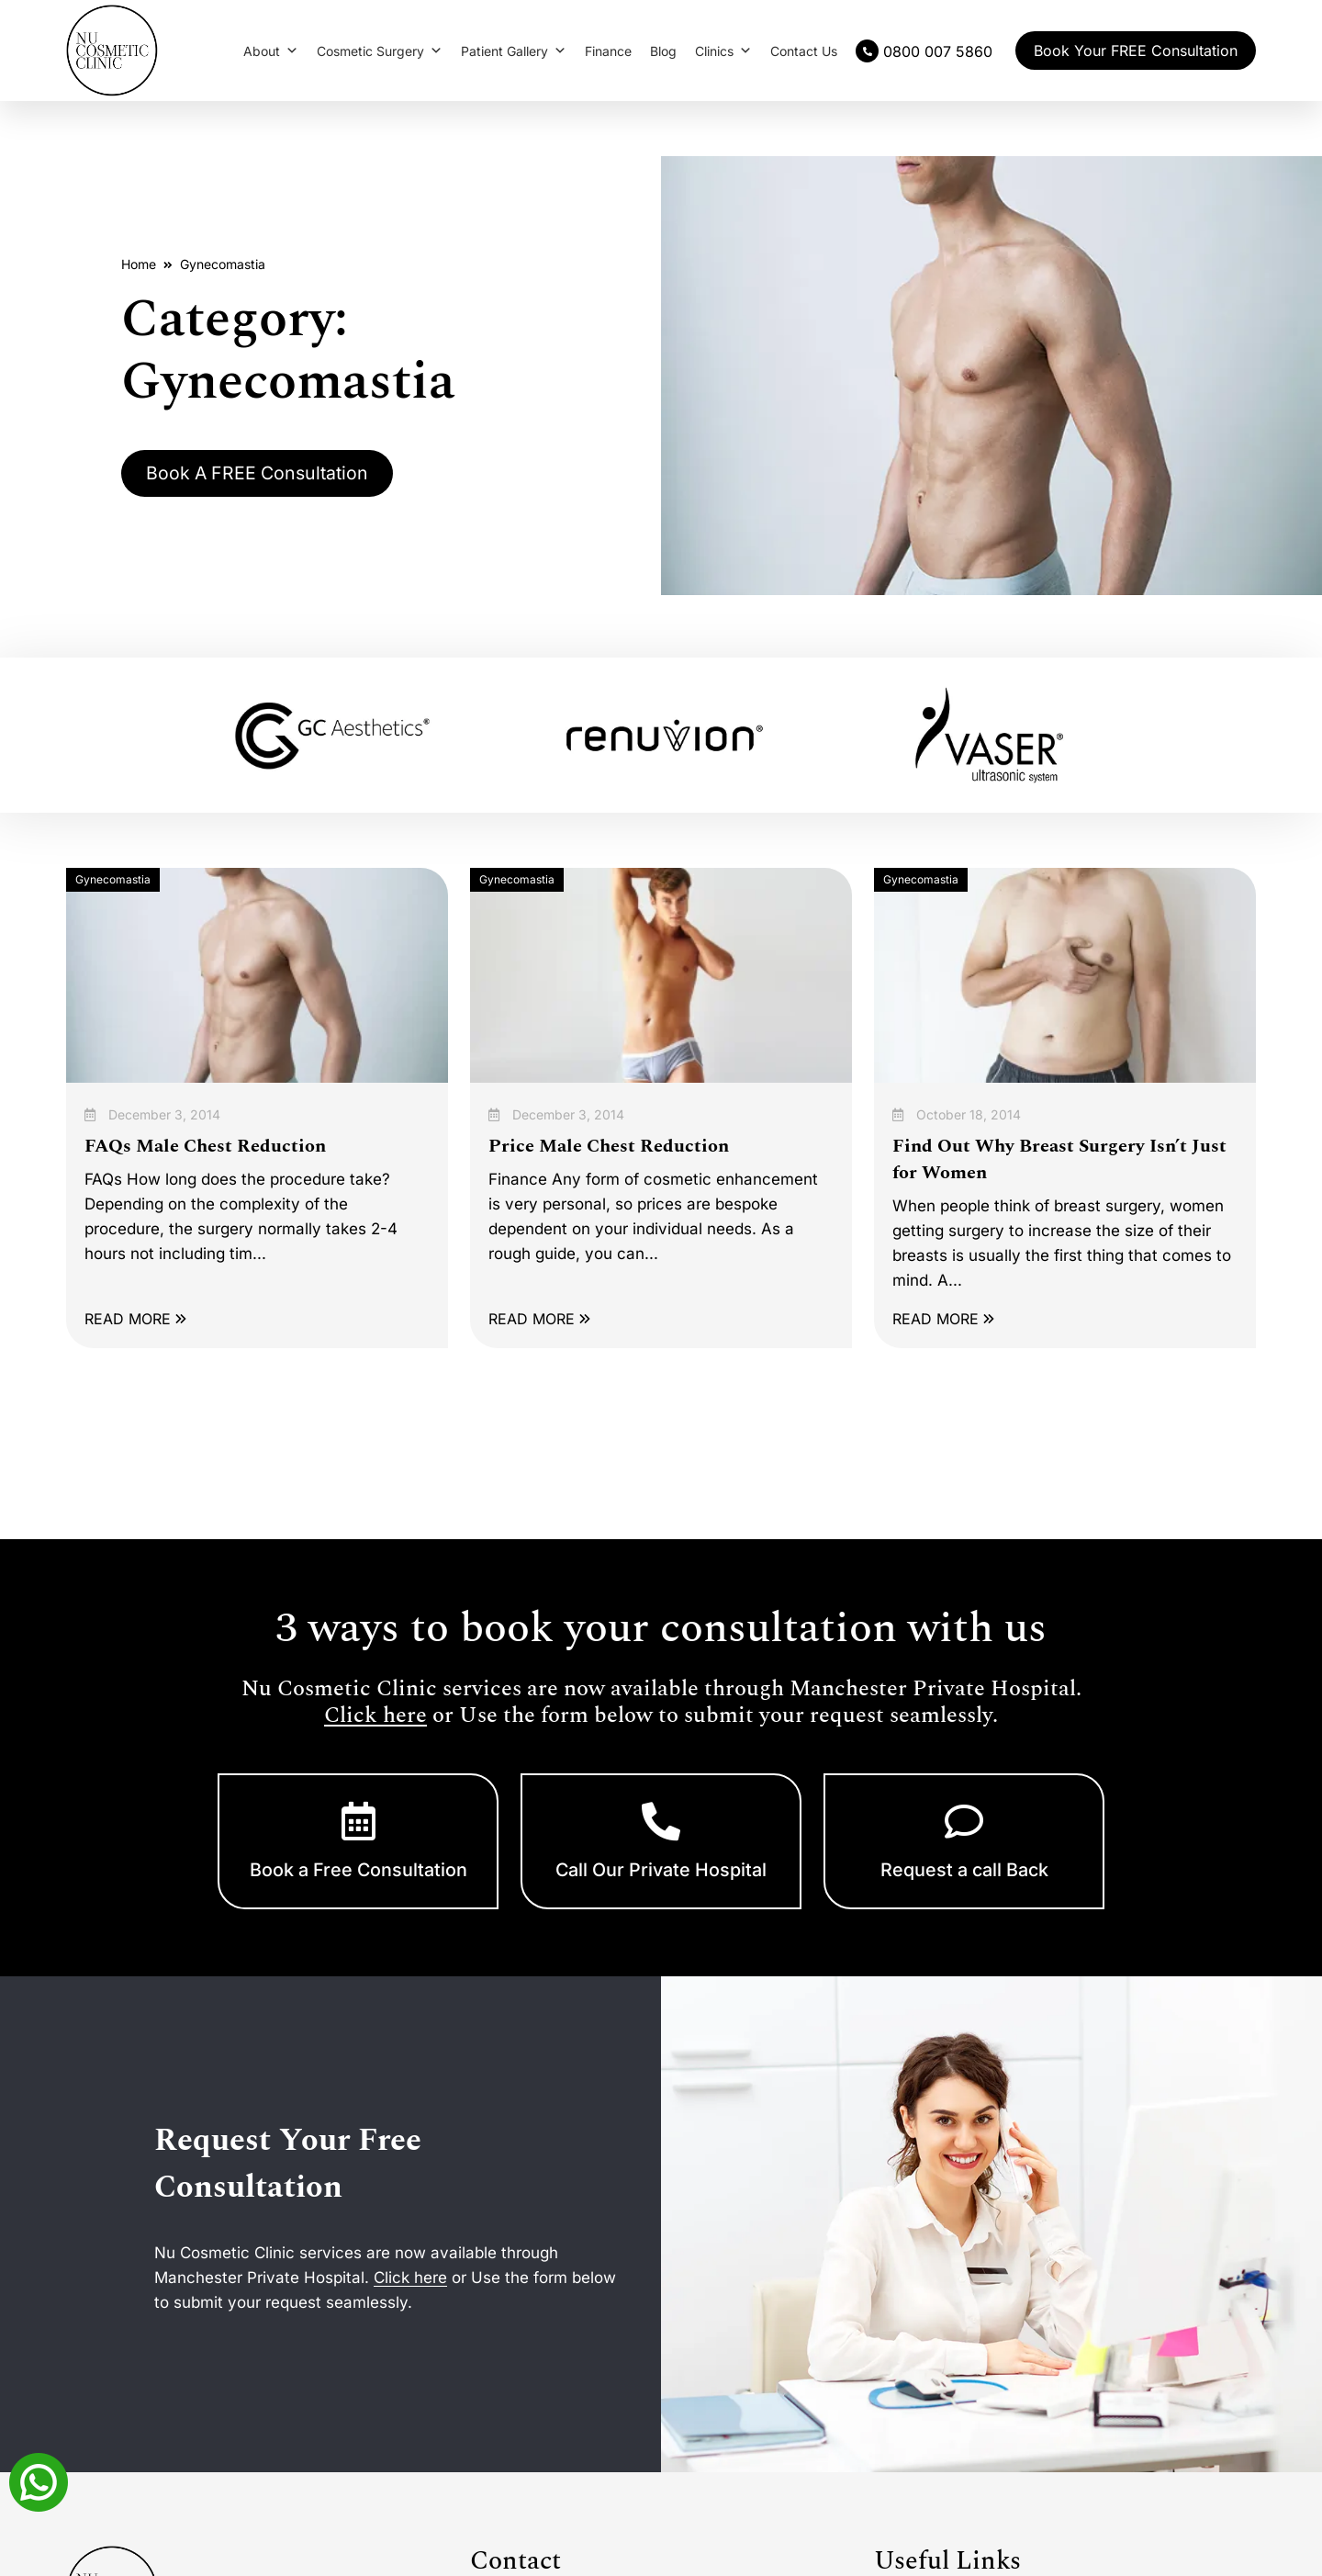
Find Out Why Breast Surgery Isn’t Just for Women (1059, 1159)
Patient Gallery (513, 51)
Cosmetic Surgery (380, 51)
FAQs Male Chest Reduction (205, 1146)
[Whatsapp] (38, 2480)
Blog (663, 51)
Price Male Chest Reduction (608, 1146)
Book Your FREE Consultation (1136, 50)
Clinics (723, 51)
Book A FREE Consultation (261, 473)
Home (138, 263)
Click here (375, 1715)
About (270, 51)
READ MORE (135, 1319)
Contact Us (803, 51)
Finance (608, 51)
